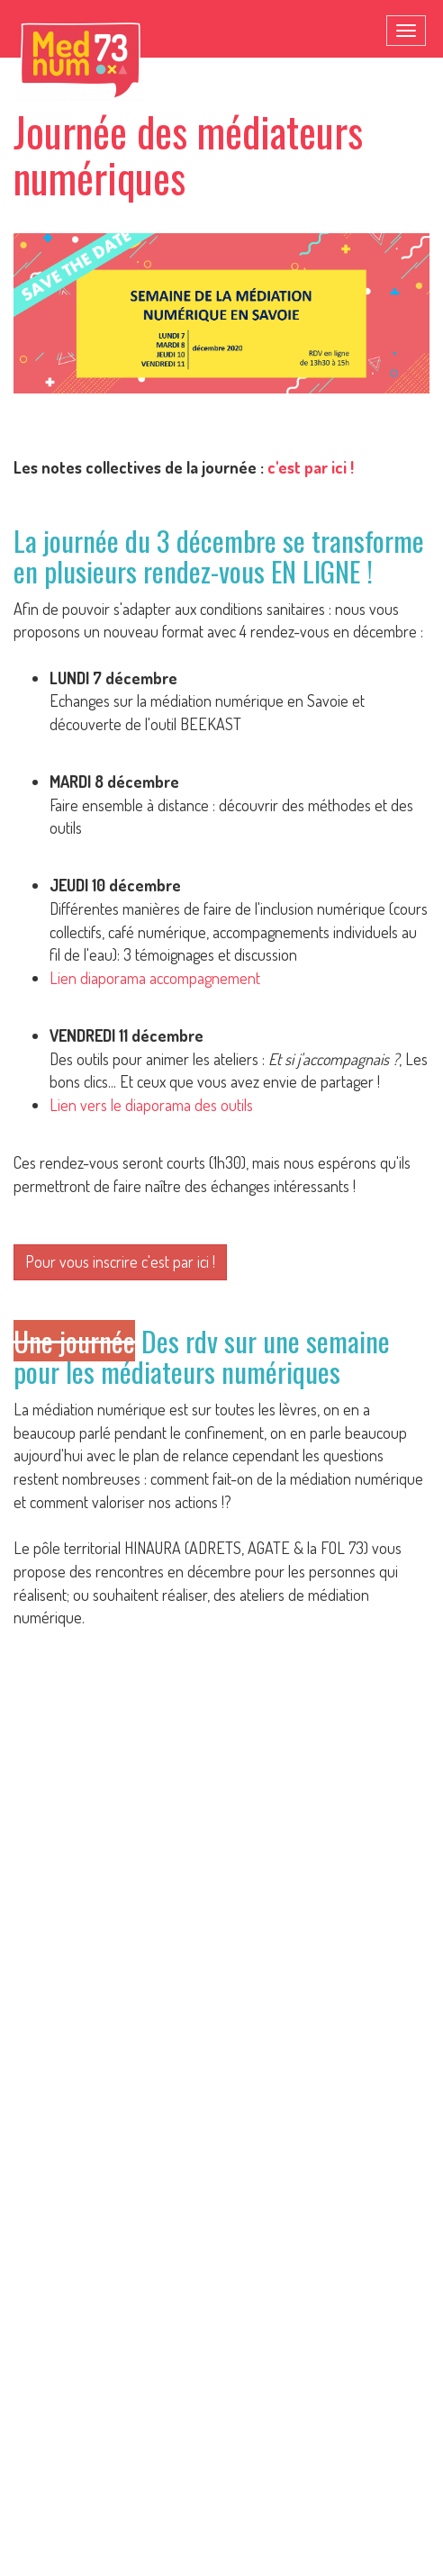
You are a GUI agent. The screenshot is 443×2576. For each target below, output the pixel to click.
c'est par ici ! (310, 467)
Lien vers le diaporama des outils (151, 1105)
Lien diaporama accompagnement (155, 978)
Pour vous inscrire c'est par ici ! (120, 1261)
